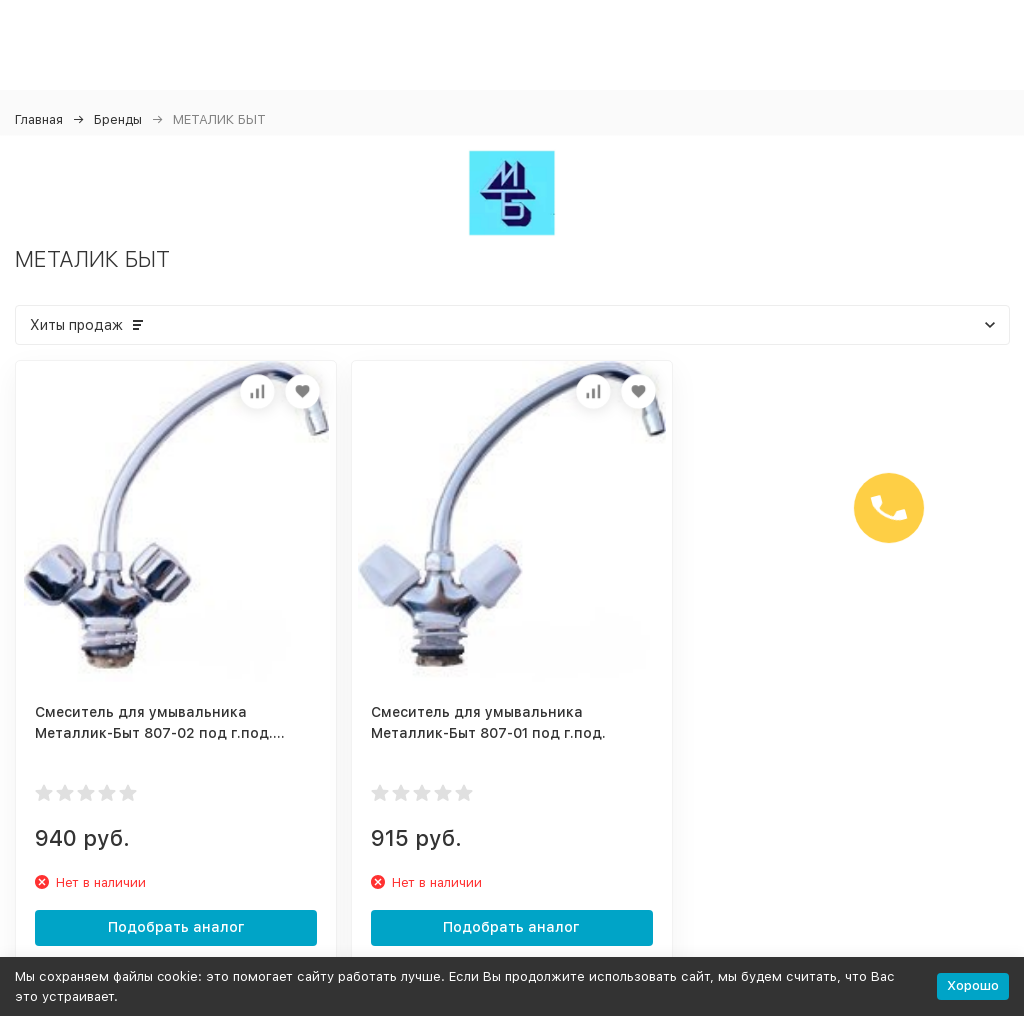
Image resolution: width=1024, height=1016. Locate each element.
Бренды (118, 119)
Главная (39, 119)
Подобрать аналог (176, 927)
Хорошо (973, 985)
